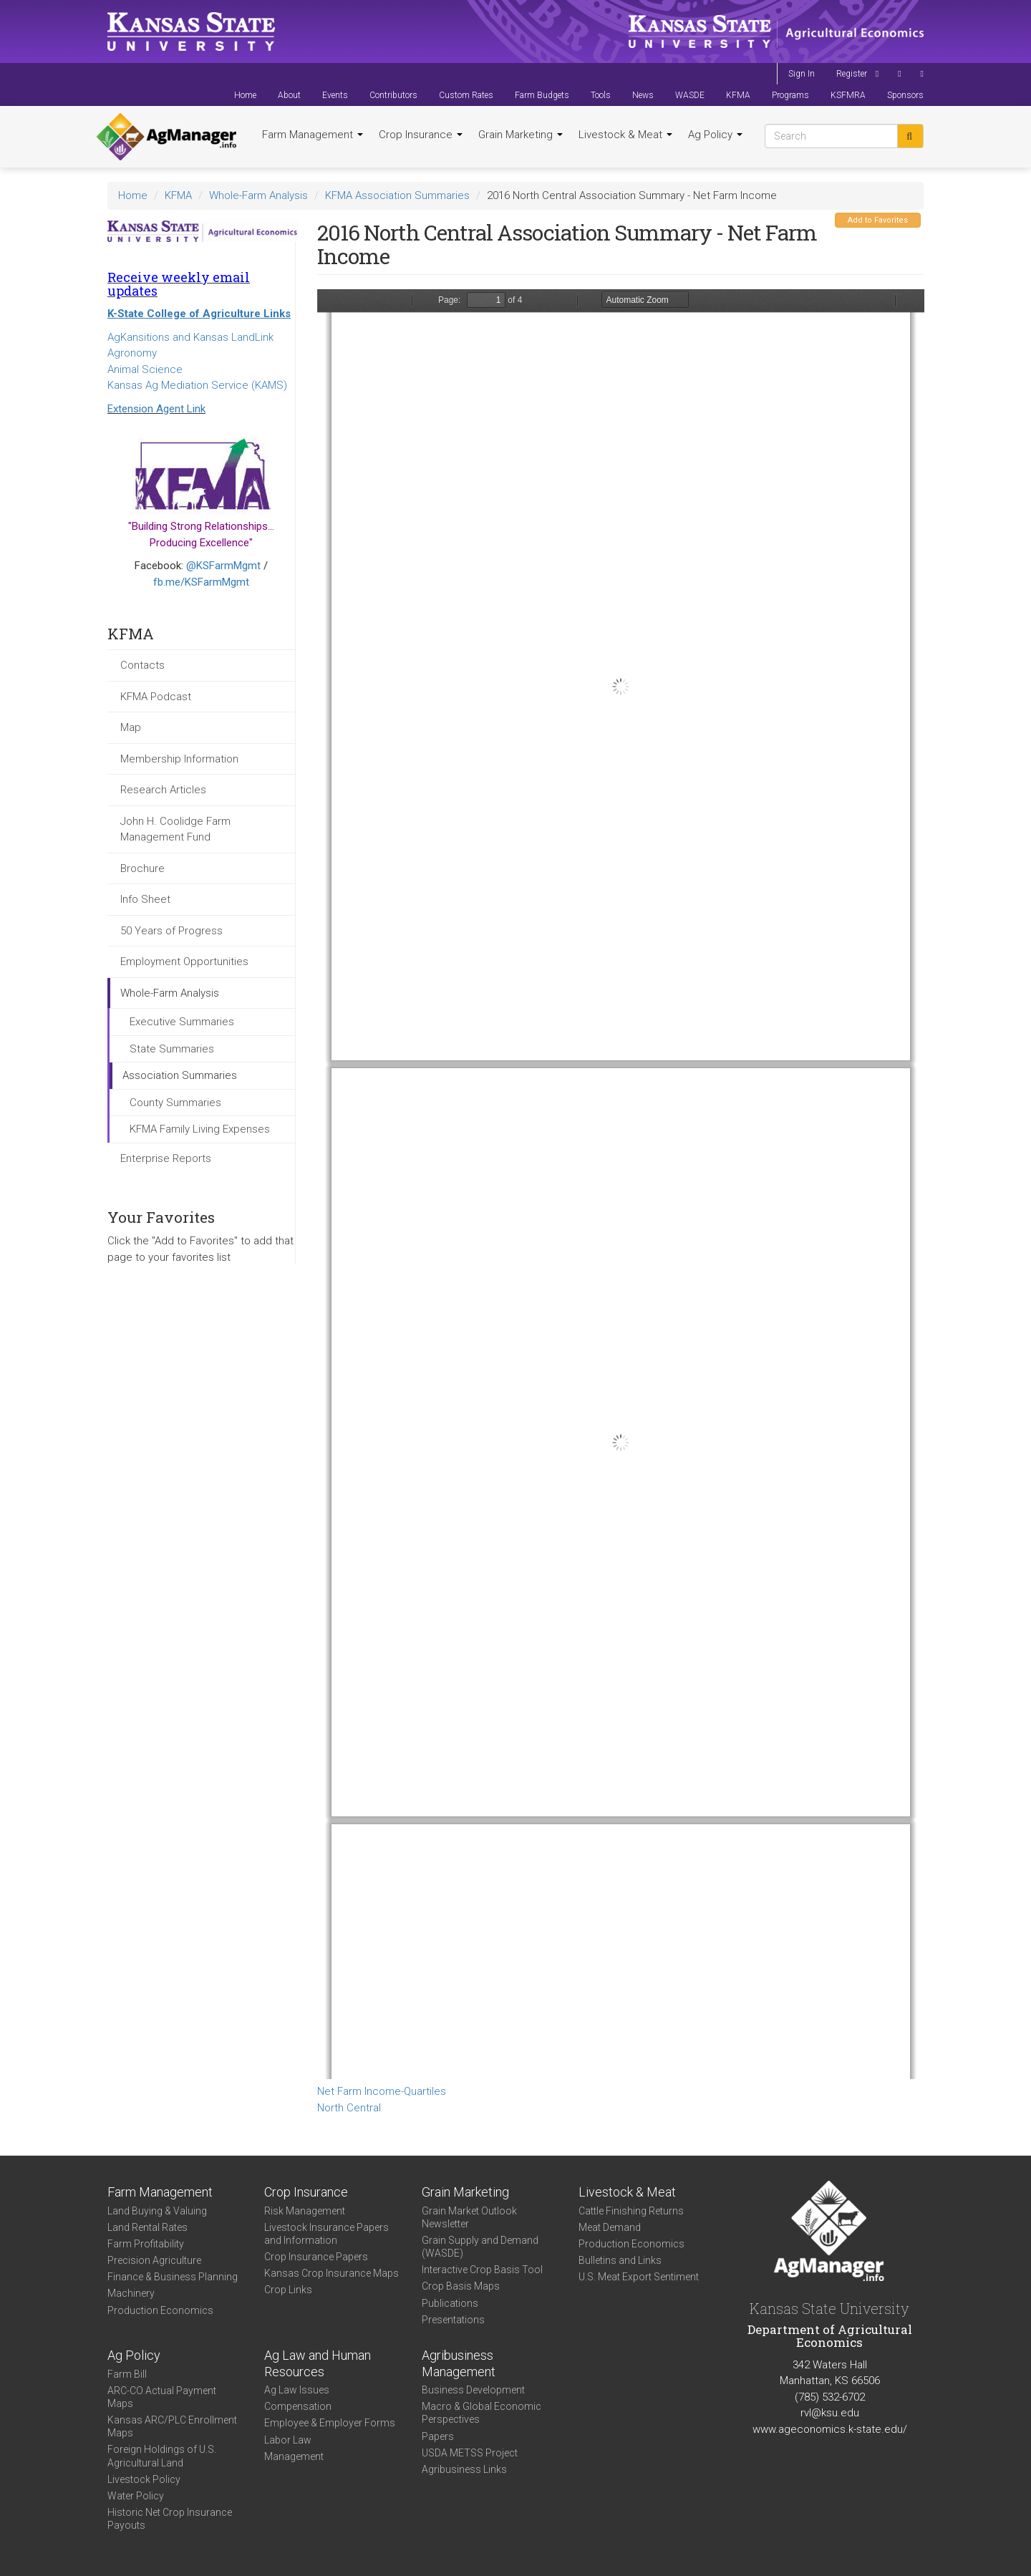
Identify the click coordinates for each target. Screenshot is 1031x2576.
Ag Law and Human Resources (317, 2363)
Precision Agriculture (154, 2260)
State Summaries (172, 1048)
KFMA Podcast (155, 696)
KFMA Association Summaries (397, 195)
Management (294, 2456)
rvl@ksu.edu (829, 2412)
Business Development (473, 2390)
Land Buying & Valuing (157, 2211)
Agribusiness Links (464, 2469)
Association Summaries (179, 1075)
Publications (450, 2303)
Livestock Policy (143, 2479)
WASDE (690, 95)
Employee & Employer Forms (329, 2423)
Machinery (131, 2293)
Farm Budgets (542, 95)
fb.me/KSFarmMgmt (201, 582)
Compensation (297, 2406)
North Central (349, 2107)
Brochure (142, 868)
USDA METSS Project (470, 2453)
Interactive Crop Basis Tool (482, 2269)
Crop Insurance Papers (316, 2256)
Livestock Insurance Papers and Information (326, 2234)
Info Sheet (145, 899)
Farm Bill (127, 2374)
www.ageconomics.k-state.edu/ (829, 2429)
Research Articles (163, 789)
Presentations (453, 2319)
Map (130, 727)
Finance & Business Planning (172, 2276)
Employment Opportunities (184, 961)
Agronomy (132, 353)
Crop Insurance (421, 134)
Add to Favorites (878, 220)
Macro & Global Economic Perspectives (481, 2413)
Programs (790, 95)
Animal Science (145, 369)
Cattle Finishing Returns (631, 2211)
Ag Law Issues (296, 2390)
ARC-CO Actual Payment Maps (161, 2397)
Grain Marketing (520, 134)
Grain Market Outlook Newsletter (469, 2217)
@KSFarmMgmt (223, 565)
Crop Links (288, 2289)
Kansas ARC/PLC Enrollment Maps (172, 2426)
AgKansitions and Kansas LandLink (190, 337)
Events (335, 95)
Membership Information (179, 758)
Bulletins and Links (620, 2260)
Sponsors (905, 95)
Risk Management (304, 2211)
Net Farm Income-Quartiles (381, 2091)
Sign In (801, 74)
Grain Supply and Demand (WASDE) (480, 2246)
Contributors (393, 95)
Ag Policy (715, 134)
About (289, 95)
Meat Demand (610, 2227)
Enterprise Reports (165, 1158)
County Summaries (175, 1102)
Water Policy (135, 2496)
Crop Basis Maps (461, 2286)
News (643, 95)
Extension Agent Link (156, 408)
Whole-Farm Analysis (258, 195)
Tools (601, 95)
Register (851, 74)
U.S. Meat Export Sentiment (639, 2276)
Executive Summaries (182, 1021)
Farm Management (312, 134)
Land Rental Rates (147, 2227)
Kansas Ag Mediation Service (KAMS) (197, 385)
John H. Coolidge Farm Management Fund (175, 829)
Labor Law (287, 2440)
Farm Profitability (145, 2244)
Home (245, 95)
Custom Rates (466, 95)
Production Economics (160, 2310)
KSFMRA (848, 95)
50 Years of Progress (171, 930)
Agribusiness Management (458, 2363)
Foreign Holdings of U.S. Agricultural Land (161, 2456)
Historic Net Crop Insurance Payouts (169, 2519)
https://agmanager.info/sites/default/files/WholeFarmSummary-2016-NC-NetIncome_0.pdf (620, 1184)
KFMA (738, 95)
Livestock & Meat (625, 134)
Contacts (142, 665)
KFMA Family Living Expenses (200, 1129)
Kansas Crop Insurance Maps (331, 2273)
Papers (438, 2436)
